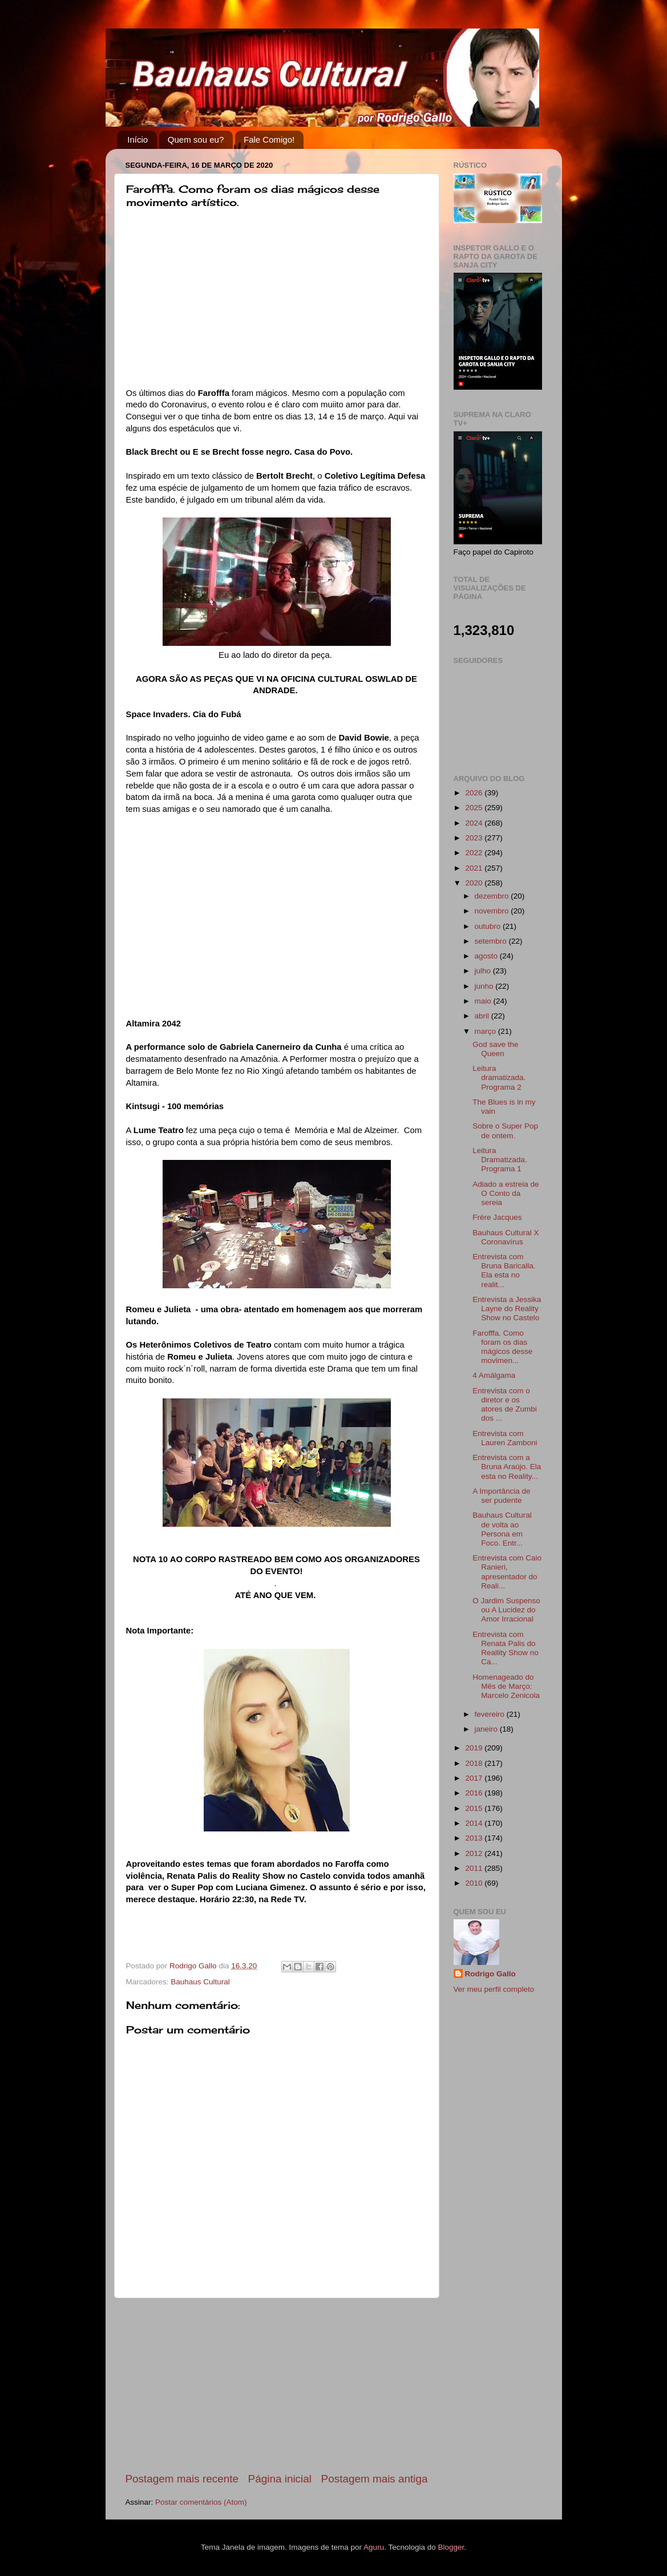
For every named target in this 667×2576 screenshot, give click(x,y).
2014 (474, 1823)
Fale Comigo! (269, 139)
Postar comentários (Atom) (201, 2502)
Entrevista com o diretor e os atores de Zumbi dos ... (504, 1404)
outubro (489, 926)
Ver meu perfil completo (494, 1989)
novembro (493, 911)
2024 (474, 823)
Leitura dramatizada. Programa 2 (498, 1077)
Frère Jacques (497, 1217)
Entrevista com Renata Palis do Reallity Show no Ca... (505, 1648)
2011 (474, 1868)
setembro (492, 941)
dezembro (493, 896)
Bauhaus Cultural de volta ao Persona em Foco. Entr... (502, 1529)
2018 (474, 1763)
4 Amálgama (493, 1375)
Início (137, 139)
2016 (474, 1793)
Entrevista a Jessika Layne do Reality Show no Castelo (506, 1308)
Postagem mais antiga (374, 2479)
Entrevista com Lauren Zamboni (504, 1438)
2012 (474, 1853)
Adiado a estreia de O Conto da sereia (505, 1193)
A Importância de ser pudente (501, 1496)
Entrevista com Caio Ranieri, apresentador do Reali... (506, 1572)
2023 (474, 838)
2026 (474, 792)
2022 (474, 852)
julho (484, 970)
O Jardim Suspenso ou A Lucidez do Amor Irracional (506, 1609)
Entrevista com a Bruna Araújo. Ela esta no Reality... (506, 1466)
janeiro (487, 1729)
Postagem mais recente (182, 2479)
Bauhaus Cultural (200, 1982)
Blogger (451, 2547)
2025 (474, 807)
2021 (474, 868)
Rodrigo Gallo (490, 1974)
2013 (474, 1838)
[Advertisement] (276, 2385)
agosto (487, 956)
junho (485, 986)
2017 (474, 1778)
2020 (474, 883)
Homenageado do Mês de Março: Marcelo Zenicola (506, 1686)
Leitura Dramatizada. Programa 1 (499, 1159)
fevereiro (491, 1714)
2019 (474, 1748)
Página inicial (280, 2479)
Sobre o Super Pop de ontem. (505, 1130)
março (486, 1031)
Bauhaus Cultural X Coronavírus (505, 1237)
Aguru (373, 2547)
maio (484, 1001)
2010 (474, 1883)
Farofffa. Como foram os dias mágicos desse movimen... (502, 1347)
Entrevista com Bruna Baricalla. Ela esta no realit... (503, 1270)
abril (483, 1016)
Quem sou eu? (196, 139)
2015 (474, 1808)
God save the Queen (495, 1049)
